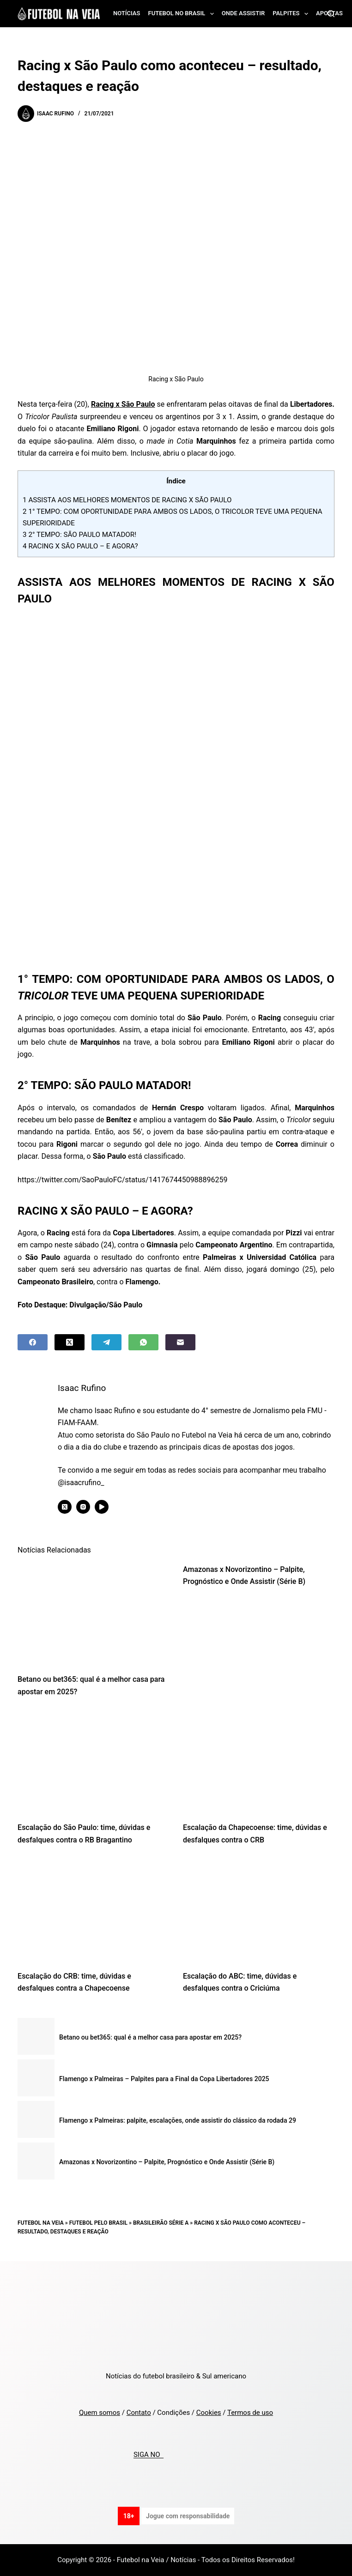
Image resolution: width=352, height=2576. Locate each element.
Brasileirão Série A (160, 2223)
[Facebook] (33, 1342)
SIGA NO (149, 2455)
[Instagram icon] (85, 1507)
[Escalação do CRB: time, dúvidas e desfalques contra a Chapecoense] (93, 1910)
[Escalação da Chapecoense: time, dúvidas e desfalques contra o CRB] (258, 1762)
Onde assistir (243, 13)
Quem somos (99, 2412)
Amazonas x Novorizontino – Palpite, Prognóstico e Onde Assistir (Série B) (166, 2162)
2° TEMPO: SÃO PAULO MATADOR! (79, 534)
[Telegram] (106, 1342)
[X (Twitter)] (70, 1342)
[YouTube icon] (103, 1507)
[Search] (331, 13)
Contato (139, 2412)
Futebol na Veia (41, 2223)
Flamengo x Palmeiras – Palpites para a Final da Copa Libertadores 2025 (164, 2078)
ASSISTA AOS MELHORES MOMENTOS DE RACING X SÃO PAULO (127, 500)
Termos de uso (250, 2412)
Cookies (208, 2412)
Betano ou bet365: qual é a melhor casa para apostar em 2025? (150, 2037)
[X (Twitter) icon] (66, 1507)
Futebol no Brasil (182, 13)
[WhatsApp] (143, 1342)
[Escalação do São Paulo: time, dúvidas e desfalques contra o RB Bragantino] (93, 1762)
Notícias (126, 13)
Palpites (292, 13)
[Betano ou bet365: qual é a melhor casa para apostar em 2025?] (93, 1614)
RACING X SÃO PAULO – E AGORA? (80, 546)
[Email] (180, 1342)
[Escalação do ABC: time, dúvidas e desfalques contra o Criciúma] (258, 1910)
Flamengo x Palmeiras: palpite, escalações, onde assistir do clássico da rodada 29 (177, 2120)
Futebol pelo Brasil (98, 2223)
